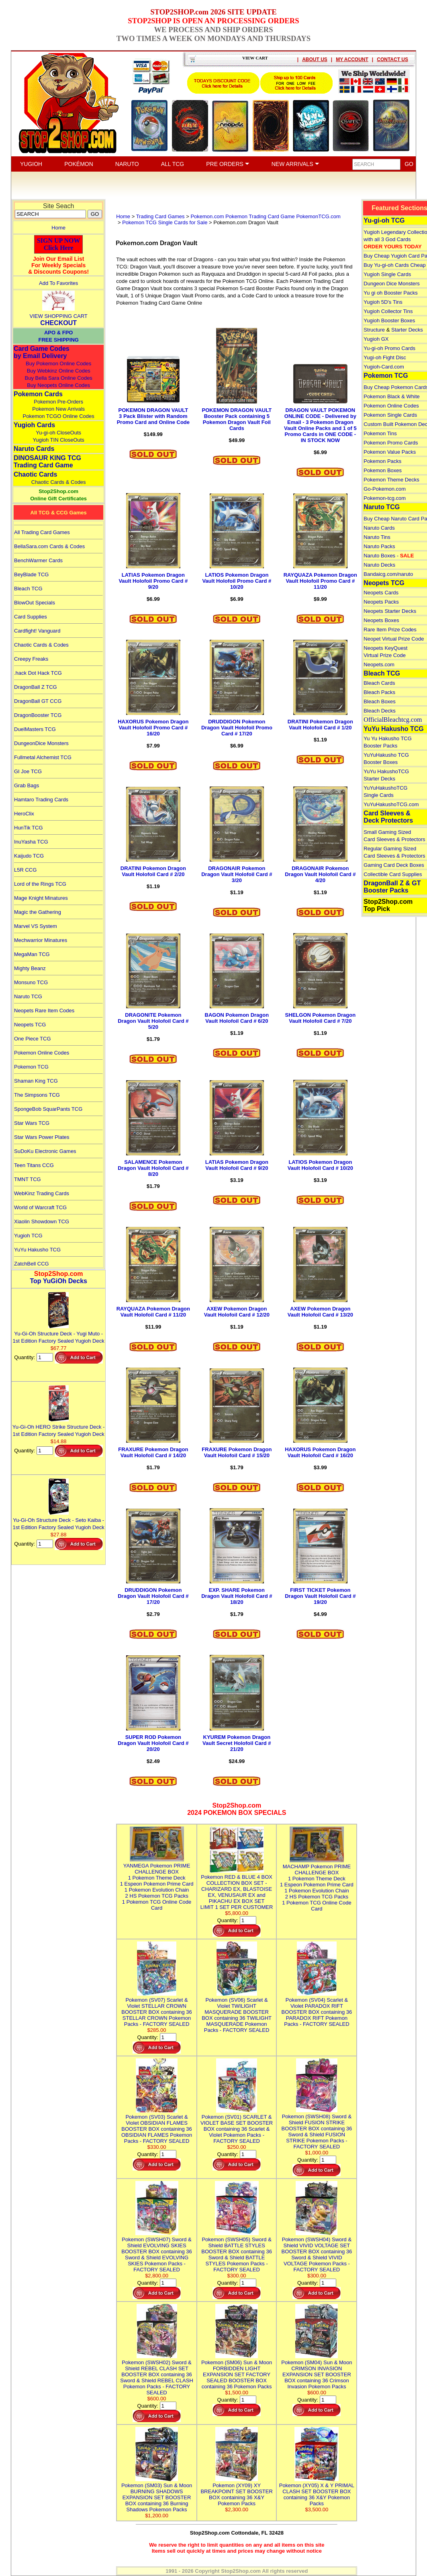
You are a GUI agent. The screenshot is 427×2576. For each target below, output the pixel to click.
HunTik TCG (28, 828)
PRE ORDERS (227, 164)
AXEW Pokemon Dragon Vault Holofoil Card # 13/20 (320, 1312)
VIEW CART (255, 57)
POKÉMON (78, 164)
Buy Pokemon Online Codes (58, 363)
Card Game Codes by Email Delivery (41, 352)
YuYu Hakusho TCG (37, 1250)
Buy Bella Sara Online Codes (58, 378)
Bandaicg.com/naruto (388, 574)
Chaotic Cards (35, 474)
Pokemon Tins (380, 433)
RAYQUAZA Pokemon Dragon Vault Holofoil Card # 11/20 (153, 1312)
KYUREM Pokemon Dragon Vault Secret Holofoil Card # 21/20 (236, 1743)
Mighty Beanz (30, 968)
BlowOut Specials (34, 603)
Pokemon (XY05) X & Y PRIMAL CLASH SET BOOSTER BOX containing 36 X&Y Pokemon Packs (316, 2491)
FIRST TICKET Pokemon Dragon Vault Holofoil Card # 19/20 (320, 1596)
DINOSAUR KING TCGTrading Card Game (47, 462)
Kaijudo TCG (29, 856)
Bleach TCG (28, 589)
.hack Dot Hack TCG (38, 673)
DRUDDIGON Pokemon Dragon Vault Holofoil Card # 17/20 (153, 1596)
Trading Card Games (160, 216)
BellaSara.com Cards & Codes (49, 546)
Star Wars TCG (31, 1123)
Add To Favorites (58, 283)
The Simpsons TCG (37, 1095)
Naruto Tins (377, 537)
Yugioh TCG (28, 1236)
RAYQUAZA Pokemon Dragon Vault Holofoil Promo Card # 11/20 (320, 581)
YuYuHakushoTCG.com (391, 804)
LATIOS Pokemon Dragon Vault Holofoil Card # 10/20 (320, 1165)
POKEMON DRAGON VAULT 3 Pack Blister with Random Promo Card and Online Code (153, 416)
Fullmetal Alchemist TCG (43, 757)
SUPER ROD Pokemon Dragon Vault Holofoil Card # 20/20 (153, 1743)
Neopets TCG (30, 1025)
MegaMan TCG (32, 954)
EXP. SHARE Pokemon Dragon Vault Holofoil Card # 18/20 (236, 1596)
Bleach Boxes (380, 701)
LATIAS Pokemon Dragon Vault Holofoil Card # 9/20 (236, 1165)
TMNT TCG (27, 1179)
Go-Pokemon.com (385, 489)
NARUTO (127, 164)
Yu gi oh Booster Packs (390, 293)
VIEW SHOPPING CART (59, 316)
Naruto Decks (379, 565)
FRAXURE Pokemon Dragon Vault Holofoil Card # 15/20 (237, 1452)
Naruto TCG (28, 996)
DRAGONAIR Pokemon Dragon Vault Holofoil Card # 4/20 (320, 874)
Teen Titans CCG (34, 1165)
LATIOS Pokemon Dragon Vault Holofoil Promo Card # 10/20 (236, 581)
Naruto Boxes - (389, 556)
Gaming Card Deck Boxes (394, 865)
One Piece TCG (32, 1039)
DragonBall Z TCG (35, 687)
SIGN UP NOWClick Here (58, 244)
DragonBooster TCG (37, 715)
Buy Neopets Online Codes (58, 385)
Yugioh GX (376, 339)
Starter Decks (407, 330)
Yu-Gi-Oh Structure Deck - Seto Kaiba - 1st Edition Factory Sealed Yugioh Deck (58, 1520)
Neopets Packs (381, 602)
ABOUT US (314, 59)
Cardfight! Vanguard (37, 631)
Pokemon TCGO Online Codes (58, 416)
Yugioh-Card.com (384, 367)
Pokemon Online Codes (41, 1053)
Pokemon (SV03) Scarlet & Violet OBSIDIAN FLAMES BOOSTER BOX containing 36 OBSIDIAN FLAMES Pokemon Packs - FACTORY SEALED (156, 2126)
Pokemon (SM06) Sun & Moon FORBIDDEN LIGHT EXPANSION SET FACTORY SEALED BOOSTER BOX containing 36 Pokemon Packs (236, 2371)
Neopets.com (379, 664)
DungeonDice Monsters (41, 743)
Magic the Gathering (37, 912)
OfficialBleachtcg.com (393, 719)
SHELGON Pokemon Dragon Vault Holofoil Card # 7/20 (320, 1018)
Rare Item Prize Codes (390, 630)
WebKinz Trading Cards (41, 1193)
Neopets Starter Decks (390, 611)
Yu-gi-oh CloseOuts (58, 433)
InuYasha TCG (31, 842)
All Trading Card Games (42, 532)
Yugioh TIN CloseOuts (58, 440)
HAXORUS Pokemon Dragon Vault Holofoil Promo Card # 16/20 (153, 728)
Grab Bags (26, 785)
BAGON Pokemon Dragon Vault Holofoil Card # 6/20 (237, 1018)
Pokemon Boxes (383, 470)
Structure (374, 330)
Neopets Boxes (381, 620)
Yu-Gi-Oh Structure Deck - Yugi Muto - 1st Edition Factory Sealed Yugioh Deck (58, 1333)
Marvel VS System (35, 926)
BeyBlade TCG (31, 574)
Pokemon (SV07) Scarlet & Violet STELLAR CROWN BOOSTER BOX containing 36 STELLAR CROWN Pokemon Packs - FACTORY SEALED (156, 2009)
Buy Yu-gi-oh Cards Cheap (394, 265)
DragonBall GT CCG (37, 701)
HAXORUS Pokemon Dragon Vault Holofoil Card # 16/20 (320, 1452)
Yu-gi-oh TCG (384, 220)
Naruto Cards (34, 448)
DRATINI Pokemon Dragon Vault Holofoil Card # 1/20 (320, 725)
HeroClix (24, 814)
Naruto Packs (379, 546)
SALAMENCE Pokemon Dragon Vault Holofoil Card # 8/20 (153, 1168)
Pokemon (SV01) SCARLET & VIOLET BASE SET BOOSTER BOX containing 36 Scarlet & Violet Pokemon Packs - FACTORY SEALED (236, 2126)
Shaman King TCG (36, 1081)
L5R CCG (25, 870)
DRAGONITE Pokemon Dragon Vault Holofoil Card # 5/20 (153, 1021)
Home (58, 228)
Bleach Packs (379, 692)
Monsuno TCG (31, 982)
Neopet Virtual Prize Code (394, 639)
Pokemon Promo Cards (391, 443)
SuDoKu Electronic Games (45, 1151)
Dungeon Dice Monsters (391, 284)
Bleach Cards (379, 683)
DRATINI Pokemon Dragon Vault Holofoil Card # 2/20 (153, 871)
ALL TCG (172, 164)
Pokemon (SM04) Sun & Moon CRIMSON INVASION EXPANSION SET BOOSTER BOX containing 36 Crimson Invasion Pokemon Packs (316, 2371)
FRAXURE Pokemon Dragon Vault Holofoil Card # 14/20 (153, 1452)
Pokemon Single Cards (390, 415)
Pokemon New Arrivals (58, 409)
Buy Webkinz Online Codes (58, 371)
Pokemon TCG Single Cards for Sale (164, 222)
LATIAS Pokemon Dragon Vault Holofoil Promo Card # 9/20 (153, 581)
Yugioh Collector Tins (388, 311)
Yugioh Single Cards (387, 274)
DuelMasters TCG (35, 729)
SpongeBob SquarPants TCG (48, 1109)
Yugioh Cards (34, 425)
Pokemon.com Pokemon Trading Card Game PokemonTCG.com (265, 216)
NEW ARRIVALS (295, 164)
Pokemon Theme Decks (391, 480)
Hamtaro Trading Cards (41, 800)
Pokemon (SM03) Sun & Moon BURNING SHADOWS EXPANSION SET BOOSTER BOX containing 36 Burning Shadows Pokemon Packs (156, 2494)
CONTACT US (392, 59)
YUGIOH (31, 164)
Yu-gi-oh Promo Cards (389, 348)
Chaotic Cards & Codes (58, 482)
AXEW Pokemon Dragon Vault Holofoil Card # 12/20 (237, 1312)
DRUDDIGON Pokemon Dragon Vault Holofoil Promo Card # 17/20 (236, 728)
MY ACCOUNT (352, 59)
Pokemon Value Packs (390, 452)
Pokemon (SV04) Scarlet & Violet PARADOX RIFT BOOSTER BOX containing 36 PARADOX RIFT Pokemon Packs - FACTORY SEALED (317, 2009)
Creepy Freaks (31, 659)
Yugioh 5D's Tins (383, 302)
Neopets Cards (381, 593)
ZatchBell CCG (31, 1264)
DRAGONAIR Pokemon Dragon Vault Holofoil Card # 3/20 (236, 874)
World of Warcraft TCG (40, 1207)
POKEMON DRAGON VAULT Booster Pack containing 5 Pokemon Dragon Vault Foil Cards (237, 419)
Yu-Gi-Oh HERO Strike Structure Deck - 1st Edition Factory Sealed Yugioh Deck (58, 1427)
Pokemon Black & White (391, 396)
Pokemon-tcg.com (385, 498)
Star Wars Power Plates (41, 1137)
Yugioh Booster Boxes (389, 320)
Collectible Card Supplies (393, 874)
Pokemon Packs (382, 461)
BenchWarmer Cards (38, 560)
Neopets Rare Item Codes (44, 1010)
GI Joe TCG (28, 771)
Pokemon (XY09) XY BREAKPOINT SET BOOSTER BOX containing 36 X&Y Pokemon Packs (236, 2491)
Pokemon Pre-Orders (58, 402)
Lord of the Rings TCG (40, 884)
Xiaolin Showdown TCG (41, 1221)
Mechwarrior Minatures (40, 940)
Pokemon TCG (31, 1067)
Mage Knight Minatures (41, 898)
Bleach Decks (379, 711)
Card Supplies (30, 617)
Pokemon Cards (38, 394)
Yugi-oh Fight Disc (385, 357)
